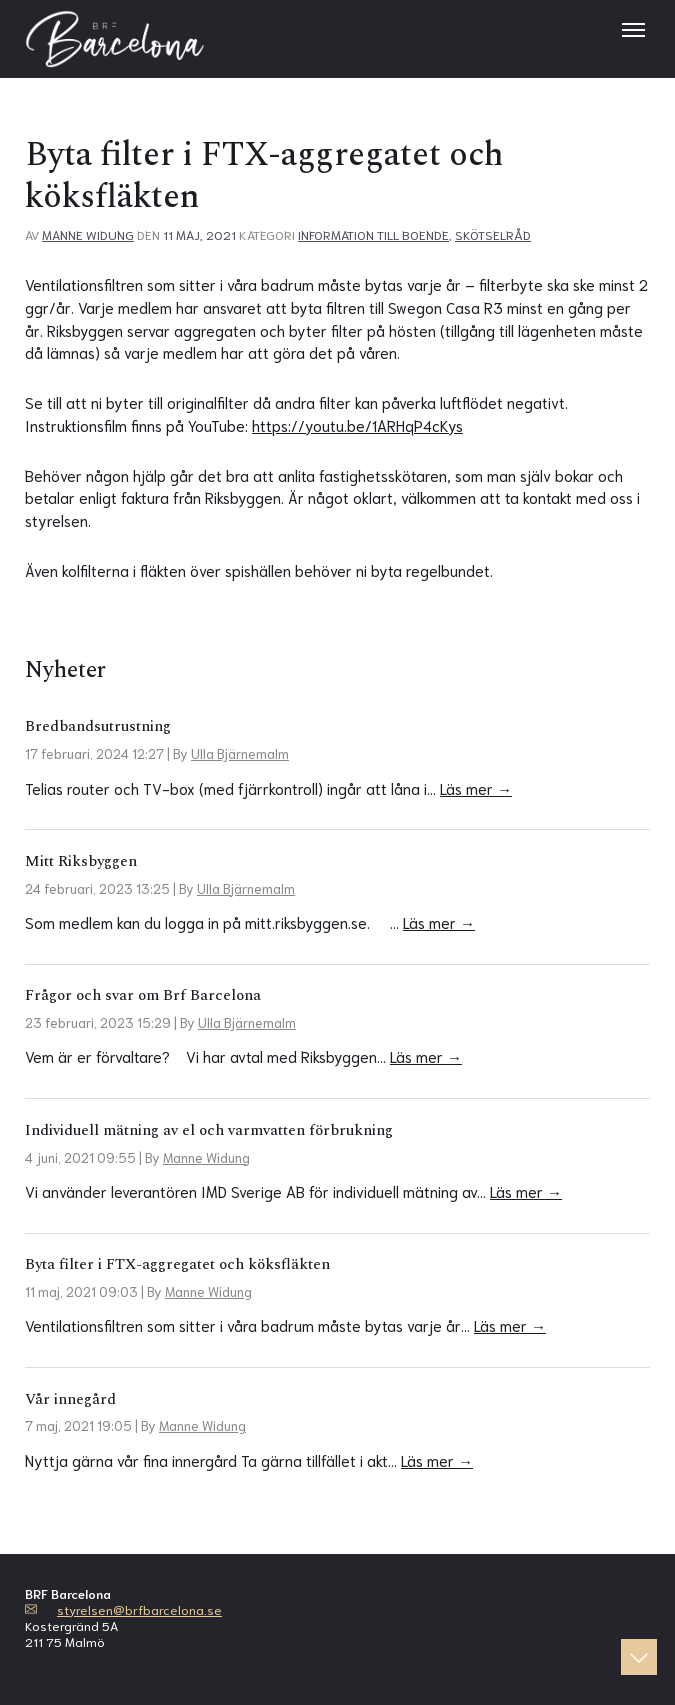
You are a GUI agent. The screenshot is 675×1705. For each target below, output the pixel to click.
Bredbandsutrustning (98, 726)
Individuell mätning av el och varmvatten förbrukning (209, 1130)
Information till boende (373, 234)
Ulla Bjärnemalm (240, 753)
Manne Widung (88, 234)
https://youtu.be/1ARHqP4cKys (357, 425)
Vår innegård (70, 1399)
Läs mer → (476, 788)
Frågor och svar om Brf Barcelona (143, 995)
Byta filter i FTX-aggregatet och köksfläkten (177, 1264)
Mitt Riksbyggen (81, 861)
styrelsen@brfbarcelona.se (139, 1609)
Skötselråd (493, 234)
